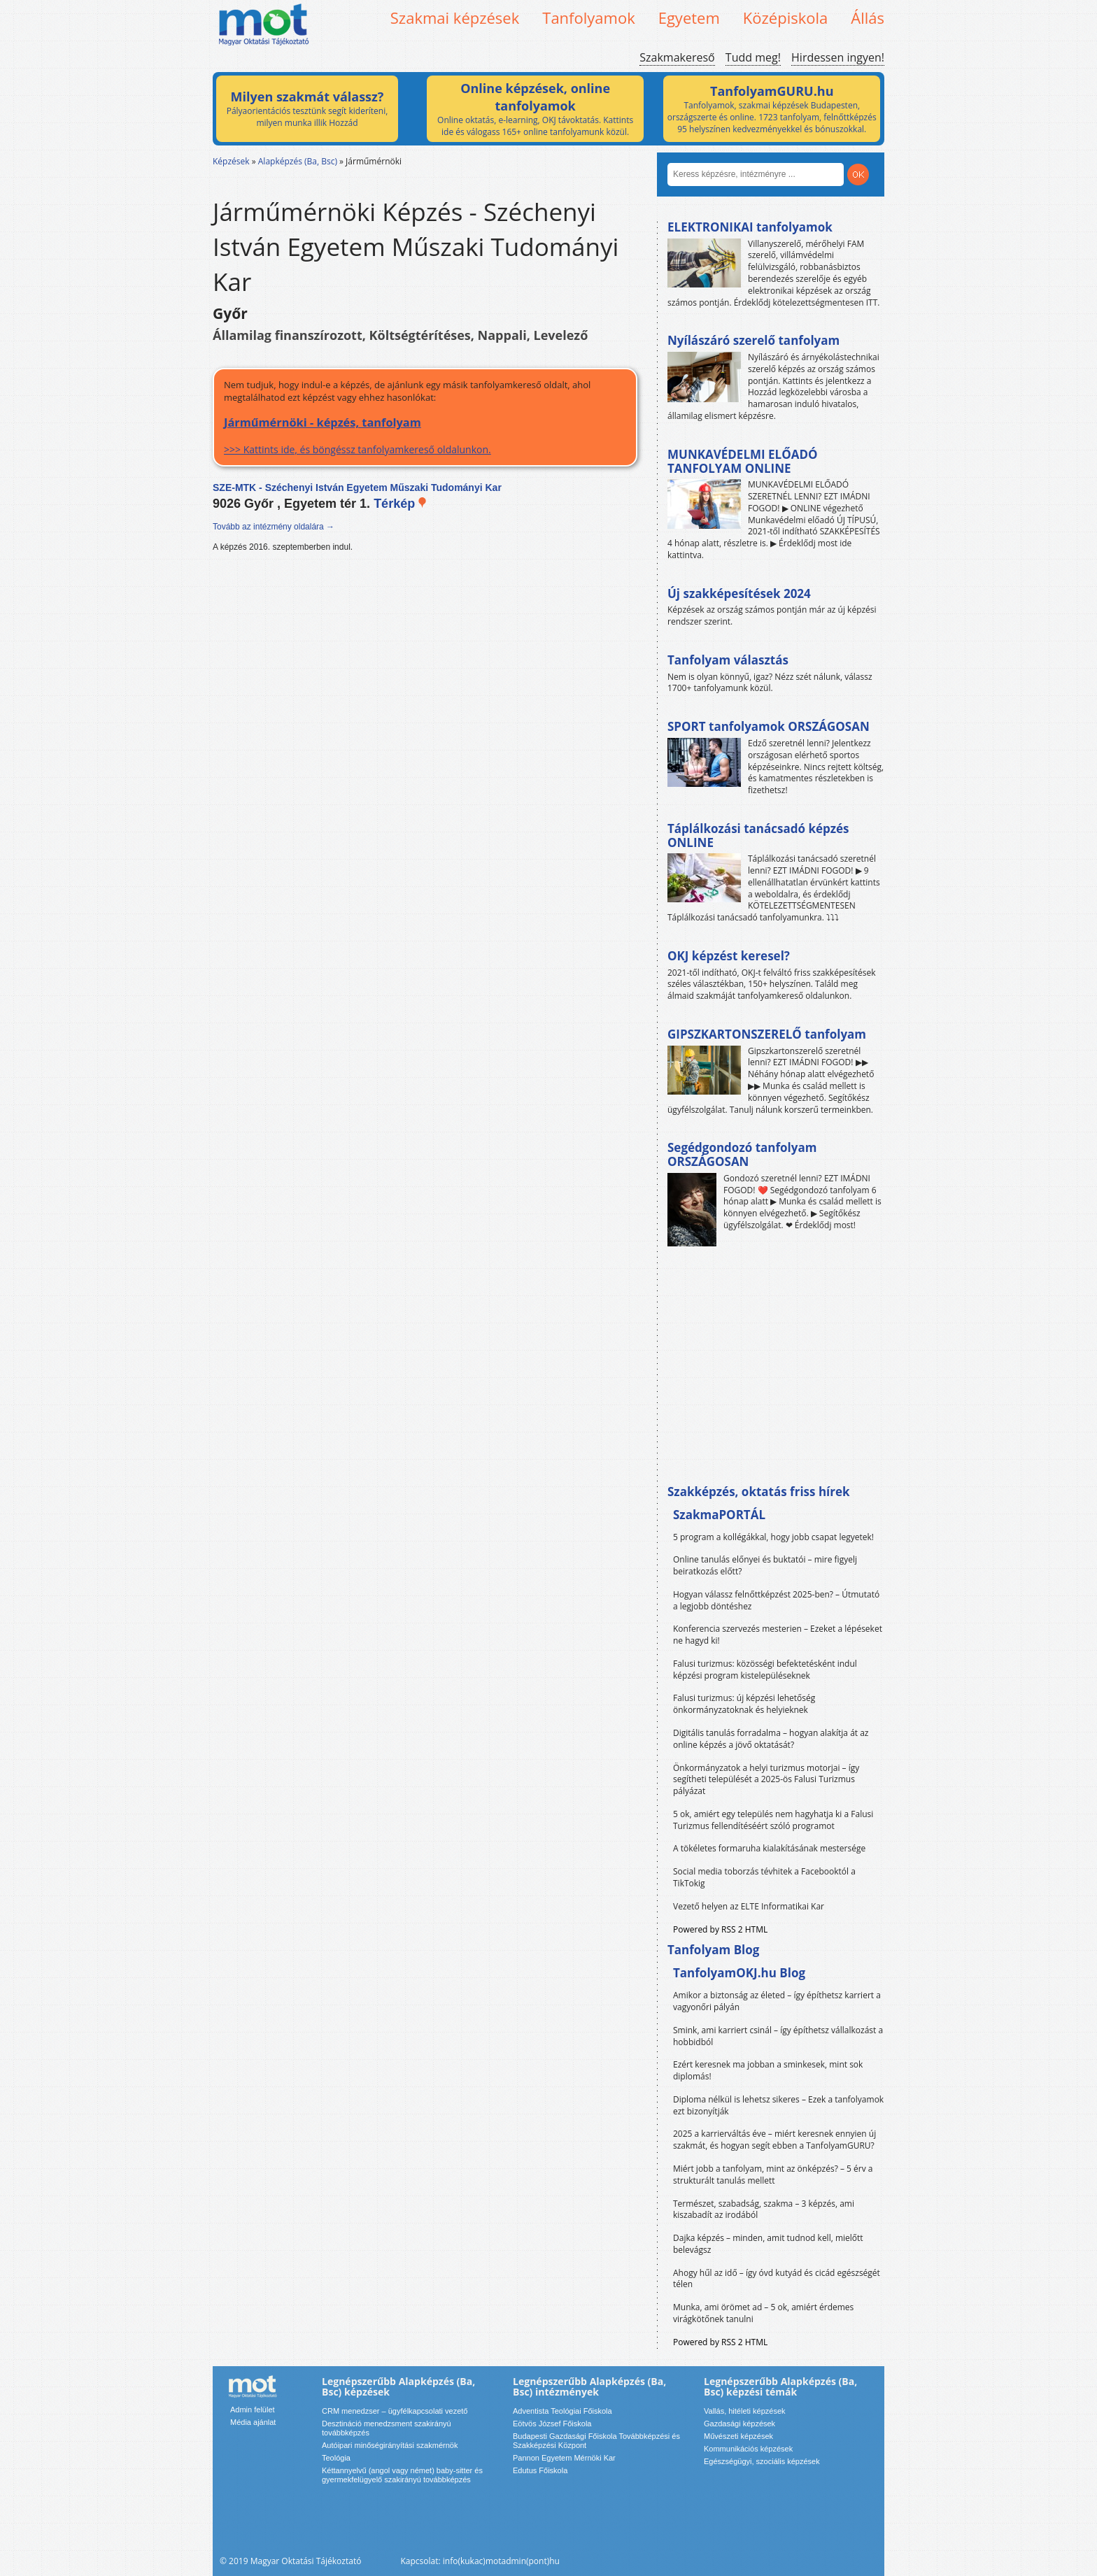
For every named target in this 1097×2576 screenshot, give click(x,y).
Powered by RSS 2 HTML (720, 1929)
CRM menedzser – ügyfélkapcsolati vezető (394, 2411)
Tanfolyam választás (727, 660)
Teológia (336, 2458)
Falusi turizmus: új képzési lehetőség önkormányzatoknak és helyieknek (744, 1704)
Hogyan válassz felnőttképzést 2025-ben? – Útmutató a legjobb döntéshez (776, 1600)
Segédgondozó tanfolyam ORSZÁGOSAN (741, 1154)
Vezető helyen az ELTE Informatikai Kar (748, 1906)
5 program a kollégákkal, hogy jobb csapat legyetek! (773, 1537)
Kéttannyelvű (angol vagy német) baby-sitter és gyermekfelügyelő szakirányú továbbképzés (402, 2475)
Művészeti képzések (738, 2436)
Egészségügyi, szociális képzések (762, 2461)
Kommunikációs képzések (748, 2449)
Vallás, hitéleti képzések (745, 2411)
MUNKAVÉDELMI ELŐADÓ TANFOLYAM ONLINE (742, 461)
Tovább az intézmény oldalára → (273, 527)
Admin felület (252, 2409)
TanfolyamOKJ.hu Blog (739, 1973)
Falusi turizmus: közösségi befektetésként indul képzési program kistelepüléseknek (765, 1669)
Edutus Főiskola (540, 2470)
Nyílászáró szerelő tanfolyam (753, 340)
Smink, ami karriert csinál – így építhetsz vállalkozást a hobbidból (778, 2036)
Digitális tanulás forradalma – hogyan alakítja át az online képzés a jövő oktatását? (771, 1739)
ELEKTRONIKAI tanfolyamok (750, 227)
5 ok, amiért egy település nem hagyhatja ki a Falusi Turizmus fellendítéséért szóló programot (773, 1820)
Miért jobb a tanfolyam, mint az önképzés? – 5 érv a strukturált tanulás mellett (772, 2174)
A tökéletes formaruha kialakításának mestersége (769, 1848)
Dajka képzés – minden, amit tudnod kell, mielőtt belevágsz (768, 2244)
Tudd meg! (753, 57)
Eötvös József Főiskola (552, 2423)
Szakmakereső (676, 57)
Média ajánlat (253, 2422)
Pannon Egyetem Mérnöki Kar (564, 2458)
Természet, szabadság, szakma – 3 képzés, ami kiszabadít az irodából (763, 2209)
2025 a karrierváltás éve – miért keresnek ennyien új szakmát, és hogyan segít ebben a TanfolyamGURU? (774, 2139)
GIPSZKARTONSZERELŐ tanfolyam (766, 1034)
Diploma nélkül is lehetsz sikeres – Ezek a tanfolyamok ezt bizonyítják (778, 2105)
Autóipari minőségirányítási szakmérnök (390, 2445)
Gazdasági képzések (739, 2423)
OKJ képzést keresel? (728, 956)
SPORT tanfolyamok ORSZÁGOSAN (768, 726)
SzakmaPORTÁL (719, 1515)
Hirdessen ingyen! (837, 57)
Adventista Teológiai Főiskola (562, 2411)
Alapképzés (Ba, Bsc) (297, 161)
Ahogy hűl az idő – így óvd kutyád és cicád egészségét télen (776, 2279)
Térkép (400, 504)
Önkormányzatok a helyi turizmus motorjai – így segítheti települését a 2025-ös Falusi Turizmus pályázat (766, 1780)
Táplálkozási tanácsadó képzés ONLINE (758, 835)
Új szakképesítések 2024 (739, 593)
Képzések (231, 161)
